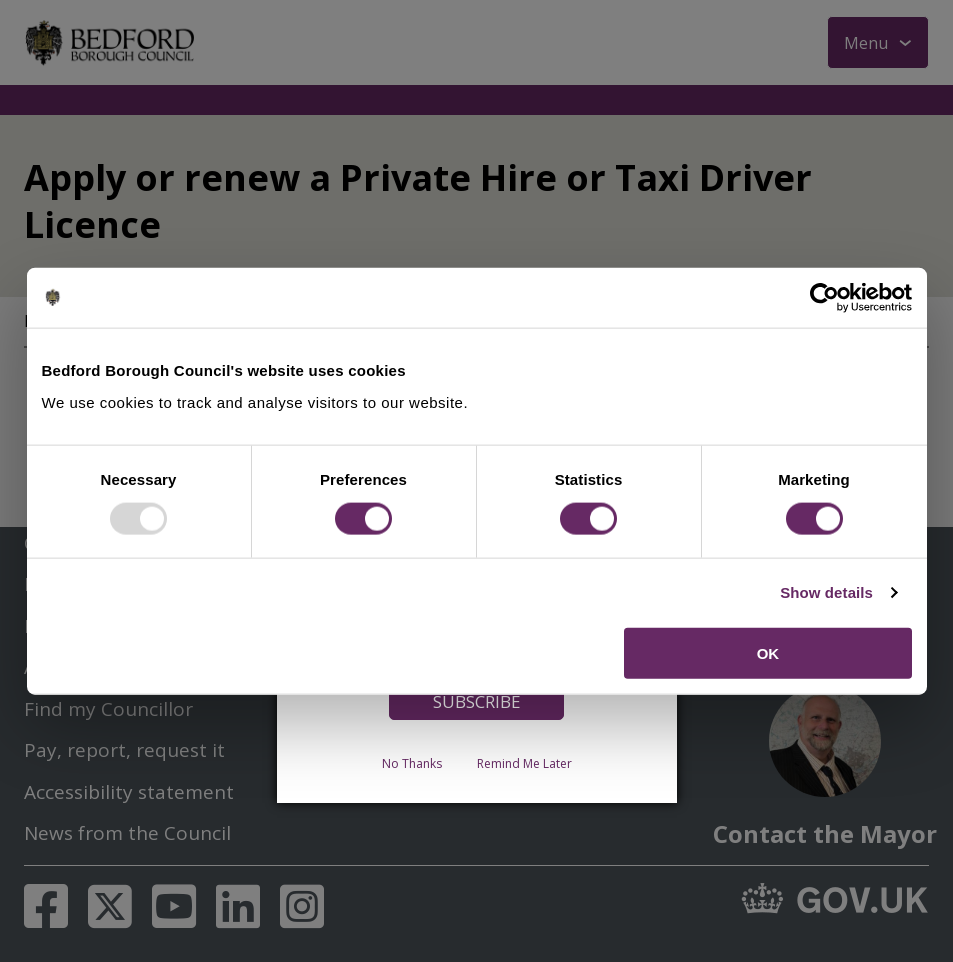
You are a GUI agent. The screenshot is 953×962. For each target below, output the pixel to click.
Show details (826, 592)
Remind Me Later (524, 762)
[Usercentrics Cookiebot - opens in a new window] (824, 298)
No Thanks (412, 762)
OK (768, 652)
